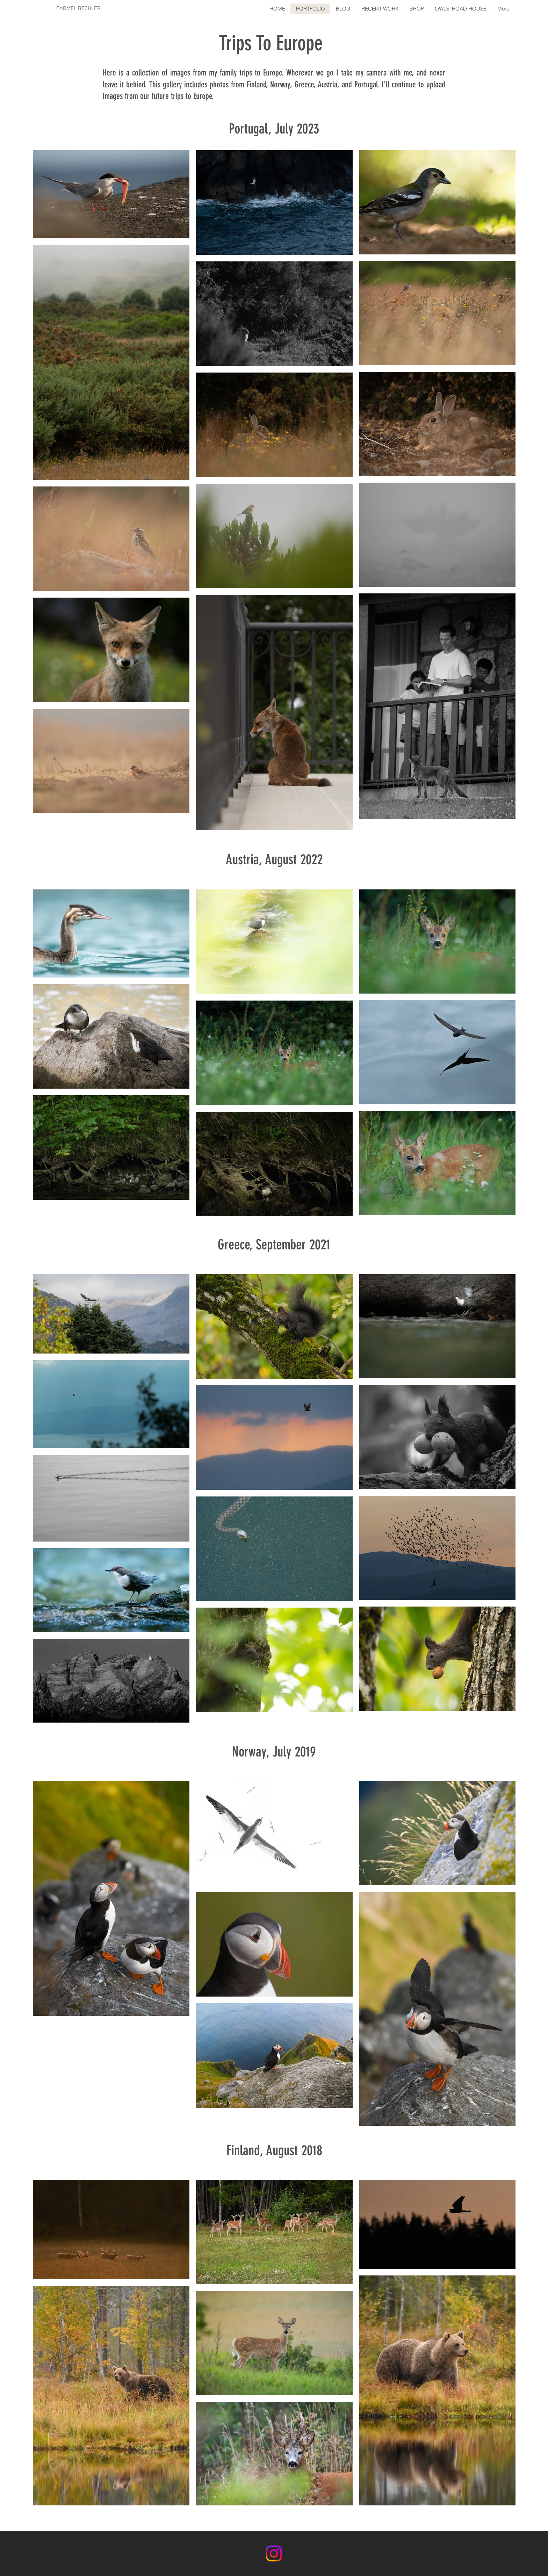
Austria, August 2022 (274, 859)
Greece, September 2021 (274, 1244)
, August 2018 (291, 2150)
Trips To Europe (271, 43)
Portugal (248, 129)
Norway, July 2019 (274, 1752)
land (250, 2150)
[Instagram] (273, 2553)
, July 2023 (293, 129)
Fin (233, 2150)
